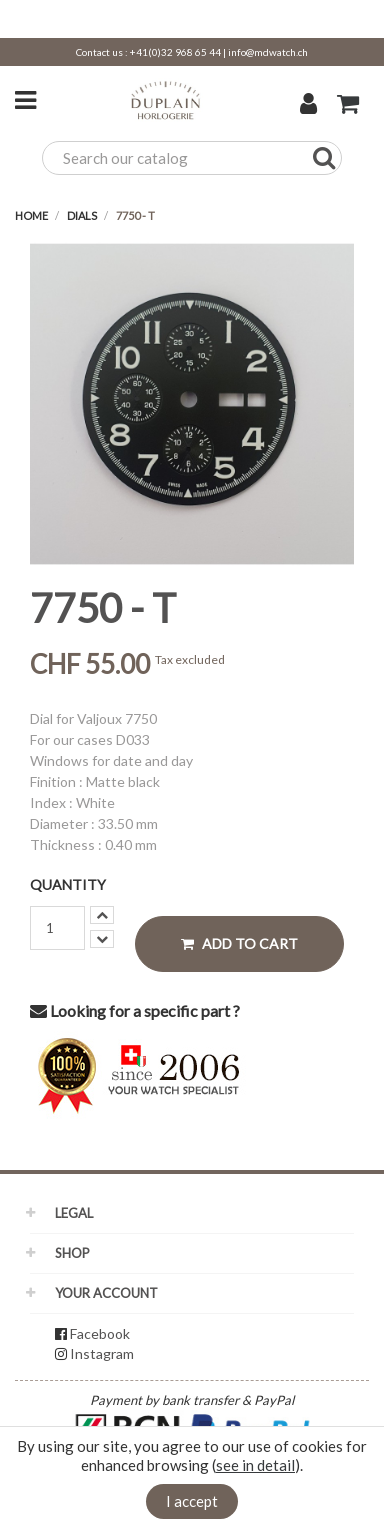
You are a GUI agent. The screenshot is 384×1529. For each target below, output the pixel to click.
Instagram (102, 1353)
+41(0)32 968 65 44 (175, 52)
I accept (192, 1501)
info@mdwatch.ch (268, 52)
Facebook (100, 1333)
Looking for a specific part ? (135, 1010)
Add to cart (239, 943)
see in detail (255, 1465)
